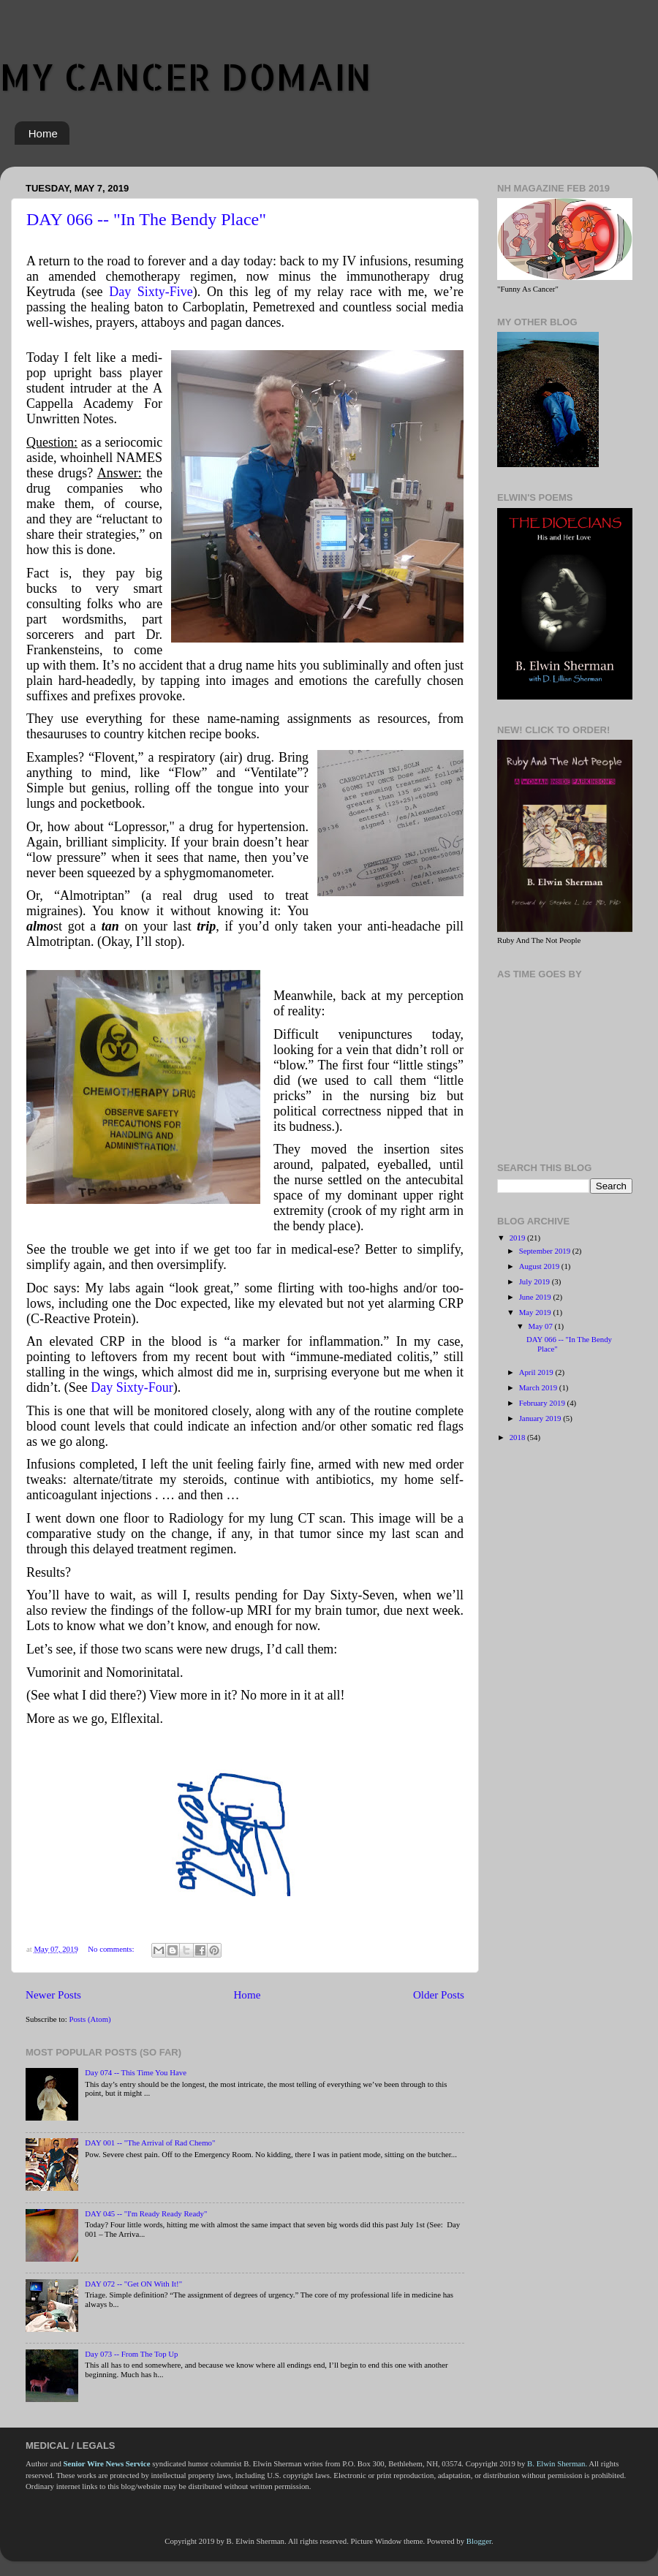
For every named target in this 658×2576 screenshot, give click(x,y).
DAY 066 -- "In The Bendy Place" (146, 219)
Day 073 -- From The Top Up (131, 2353)
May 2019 (536, 1312)
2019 (518, 1237)
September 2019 (545, 1250)
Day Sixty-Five (151, 291)
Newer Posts (53, 1995)
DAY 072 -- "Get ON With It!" (133, 2283)
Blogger (478, 2541)
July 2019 (535, 1281)
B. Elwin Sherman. (557, 2463)
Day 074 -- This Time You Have (135, 2072)
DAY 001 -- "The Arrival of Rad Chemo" (150, 2142)
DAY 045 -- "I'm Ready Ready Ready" (146, 2213)
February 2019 (543, 1402)
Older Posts (438, 1995)
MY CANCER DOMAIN (185, 76)
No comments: (112, 1948)
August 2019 (540, 1266)
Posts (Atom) (89, 2019)
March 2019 (539, 1387)
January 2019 (541, 1418)
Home (43, 133)
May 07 (542, 1326)
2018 (518, 1437)
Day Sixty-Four (132, 1387)
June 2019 (536, 1296)
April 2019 (537, 1372)
